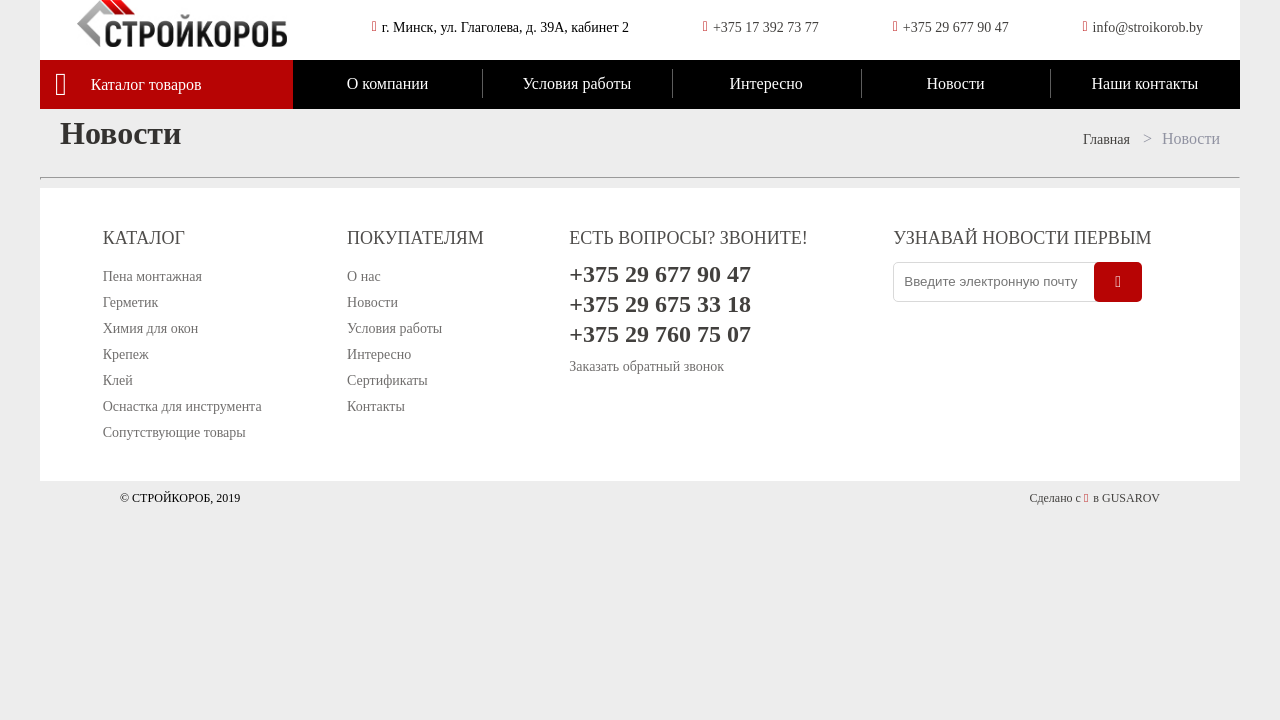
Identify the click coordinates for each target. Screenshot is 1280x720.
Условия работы (576, 83)
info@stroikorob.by (1148, 27)
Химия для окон (151, 328)
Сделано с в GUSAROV (1094, 498)
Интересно (765, 83)
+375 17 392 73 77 (766, 27)
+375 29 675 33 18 (660, 304)
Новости (955, 83)
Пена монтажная (152, 276)
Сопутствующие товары (174, 432)
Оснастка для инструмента (182, 406)
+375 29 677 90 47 (956, 27)
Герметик (131, 302)
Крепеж (126, 354)
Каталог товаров (146, 84)
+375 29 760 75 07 (660, 334)
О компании (388, 83)
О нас (364, 276)
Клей (118, 380)
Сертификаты (387, 380)
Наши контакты (1144, 83)
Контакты (376, 406)
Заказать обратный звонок (646, 366)
